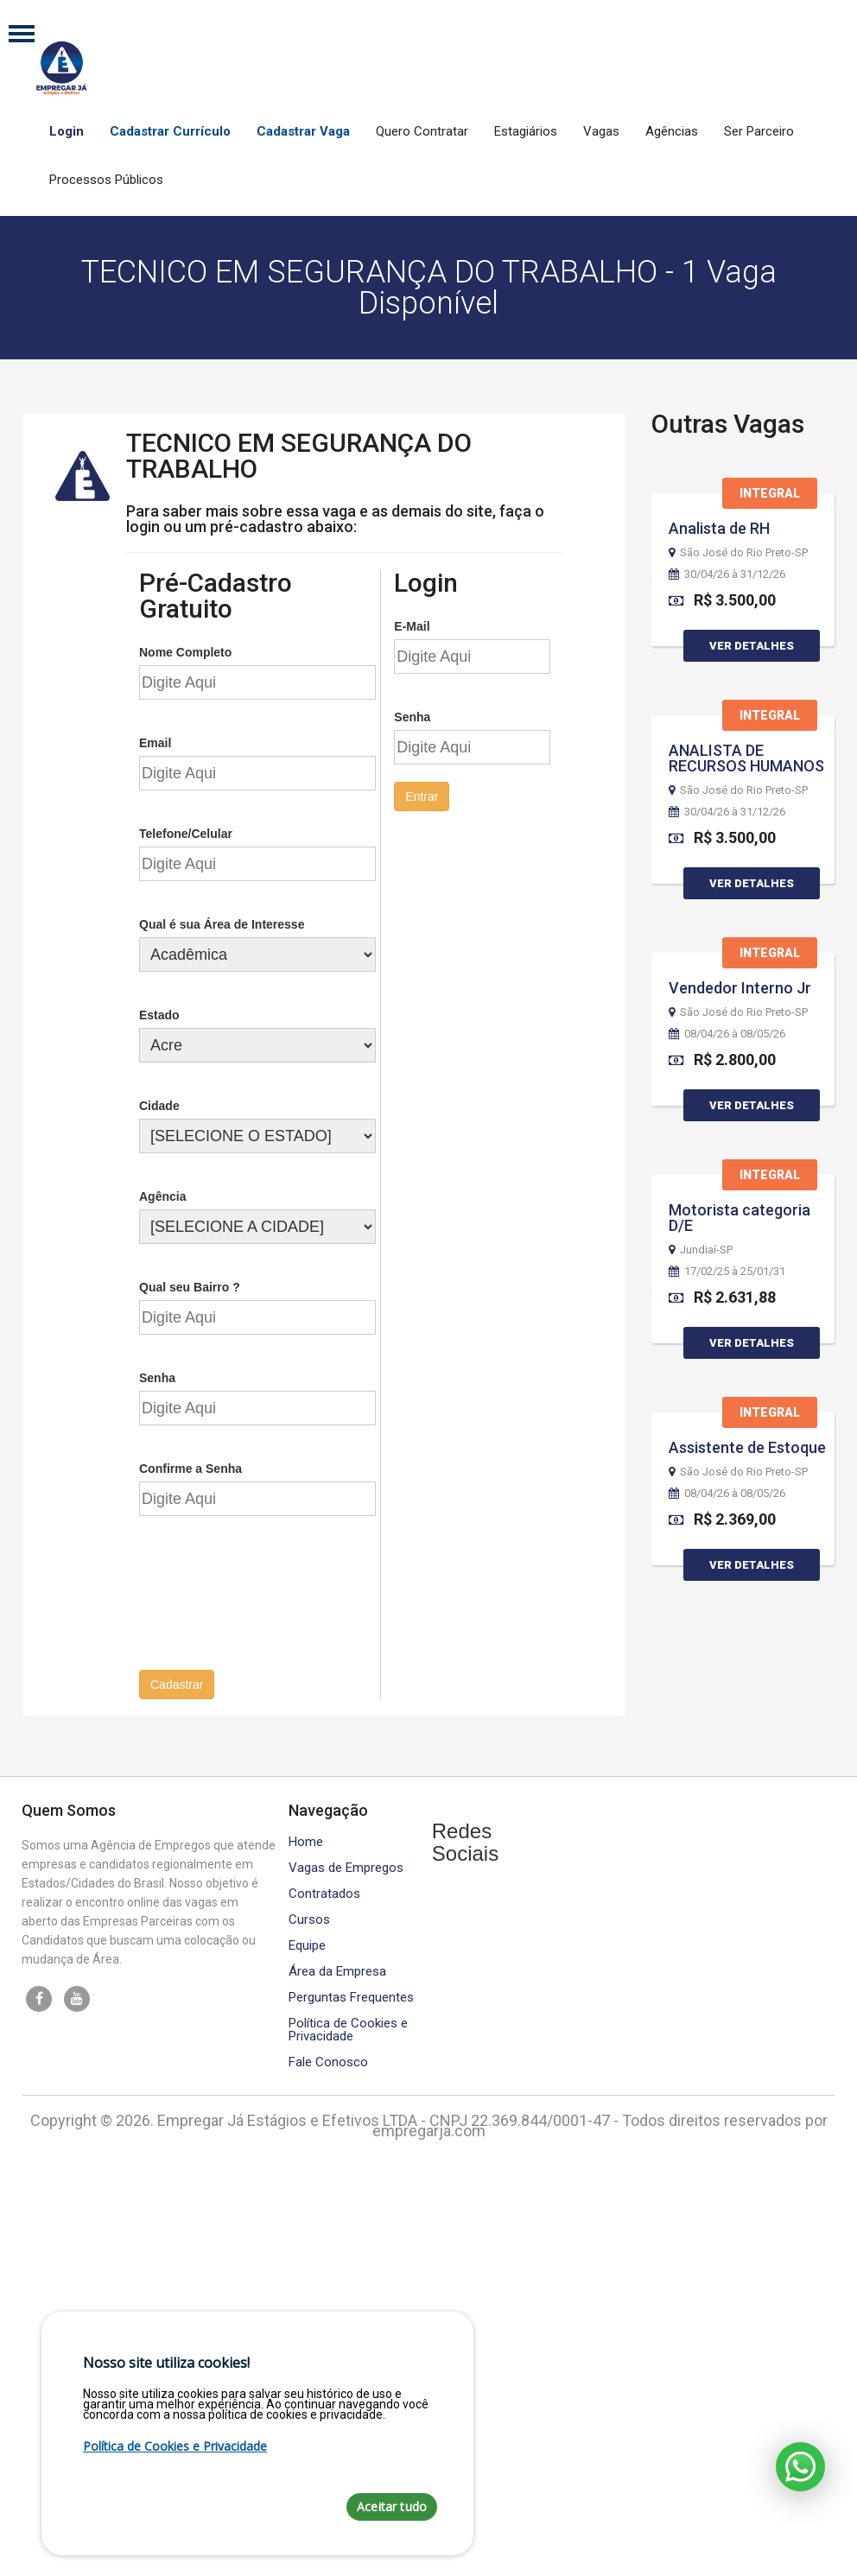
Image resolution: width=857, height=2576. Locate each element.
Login (66, 131)
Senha (157, 1376)
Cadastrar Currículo (170, 131)
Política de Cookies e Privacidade (348, 2027)
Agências (671, 131)
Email (155, 741)
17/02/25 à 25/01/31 (727, 1272)
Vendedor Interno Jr (740, 988)
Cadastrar (176, 1683)
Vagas (601, 131)
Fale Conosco (328, 2059)
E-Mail (411, 624)
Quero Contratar (422, 131)
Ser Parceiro (759, 131)
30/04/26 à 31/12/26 (727, 574)
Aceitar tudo (392, 2506)
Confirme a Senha (190, 1467)
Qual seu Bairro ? (189, 1285)
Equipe (307, 1943)
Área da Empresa (337, 1969)
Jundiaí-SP (701, 1250)
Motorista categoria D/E (739, 1217)
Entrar (421, 795)
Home (306, 1839)
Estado (159, 1013)
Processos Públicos (106, 179)
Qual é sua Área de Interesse (221, 923)
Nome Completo (185, 650)
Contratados (324, 1891)
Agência (162, 1195)
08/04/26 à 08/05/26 (727, 1034)
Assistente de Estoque (747, 1447)
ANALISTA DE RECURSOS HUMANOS (746, 758)
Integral (770, 493)
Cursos (309, 1917)
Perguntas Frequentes (351, 1995)
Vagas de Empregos (346, 1865)
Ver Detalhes (751, 645)
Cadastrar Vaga (303, 131)
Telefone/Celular (185, 832)
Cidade (159, 1104)
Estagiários (525, 131)
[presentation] (270, 1600)
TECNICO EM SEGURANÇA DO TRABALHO (299, 454)
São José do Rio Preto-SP (738, 553)
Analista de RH (719, 528)
